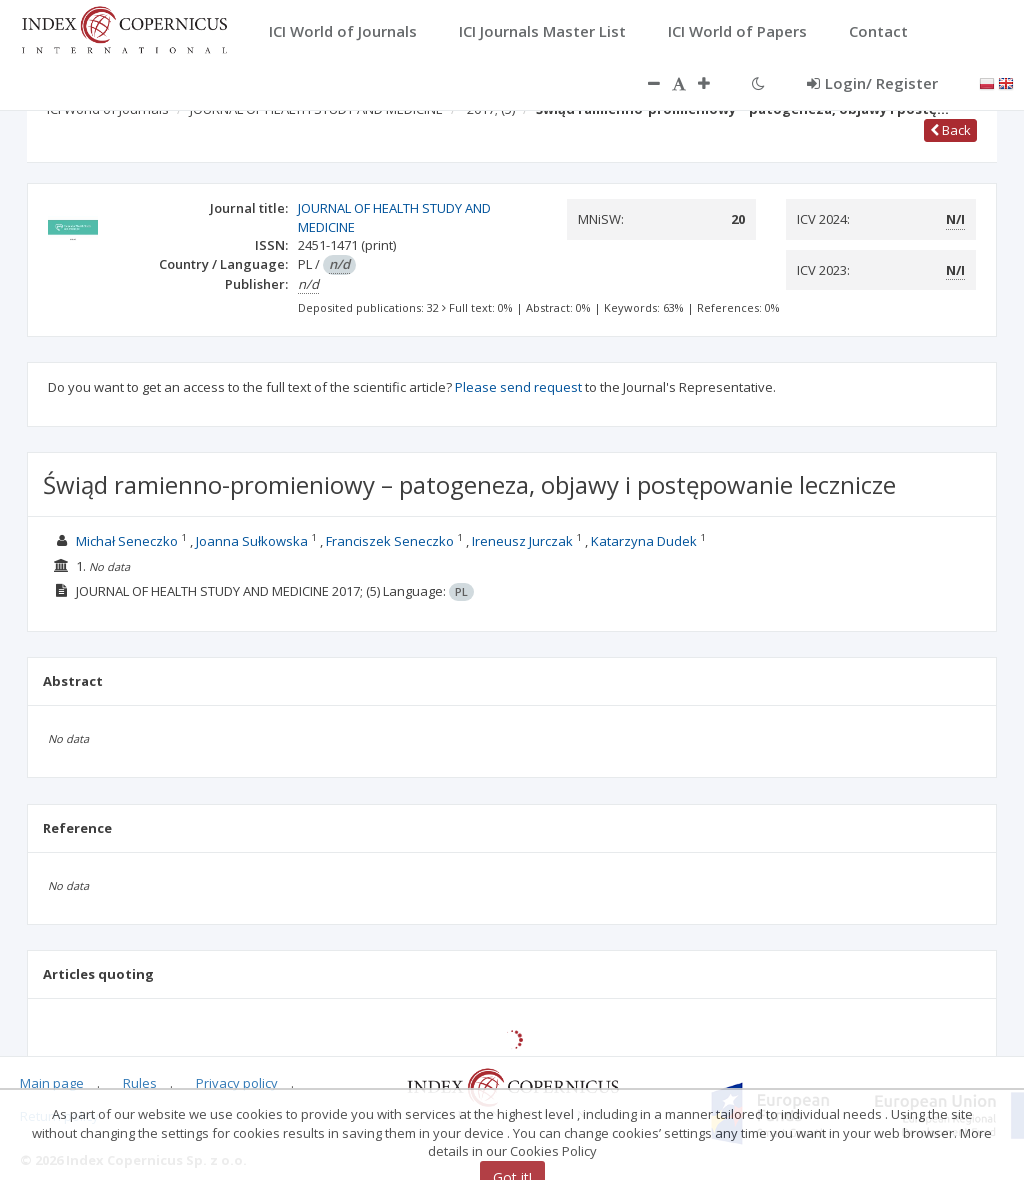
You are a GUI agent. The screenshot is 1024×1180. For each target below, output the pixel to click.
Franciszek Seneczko (390, 541)
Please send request (518, 387)
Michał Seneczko (127, 541)
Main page (52, 1083)
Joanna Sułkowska (252, 541)
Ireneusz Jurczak (522, 541)
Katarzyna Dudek (644, 541)
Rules (140, 1083)
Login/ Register (872, 83)
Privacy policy (237, 1083)
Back (950, 130)
